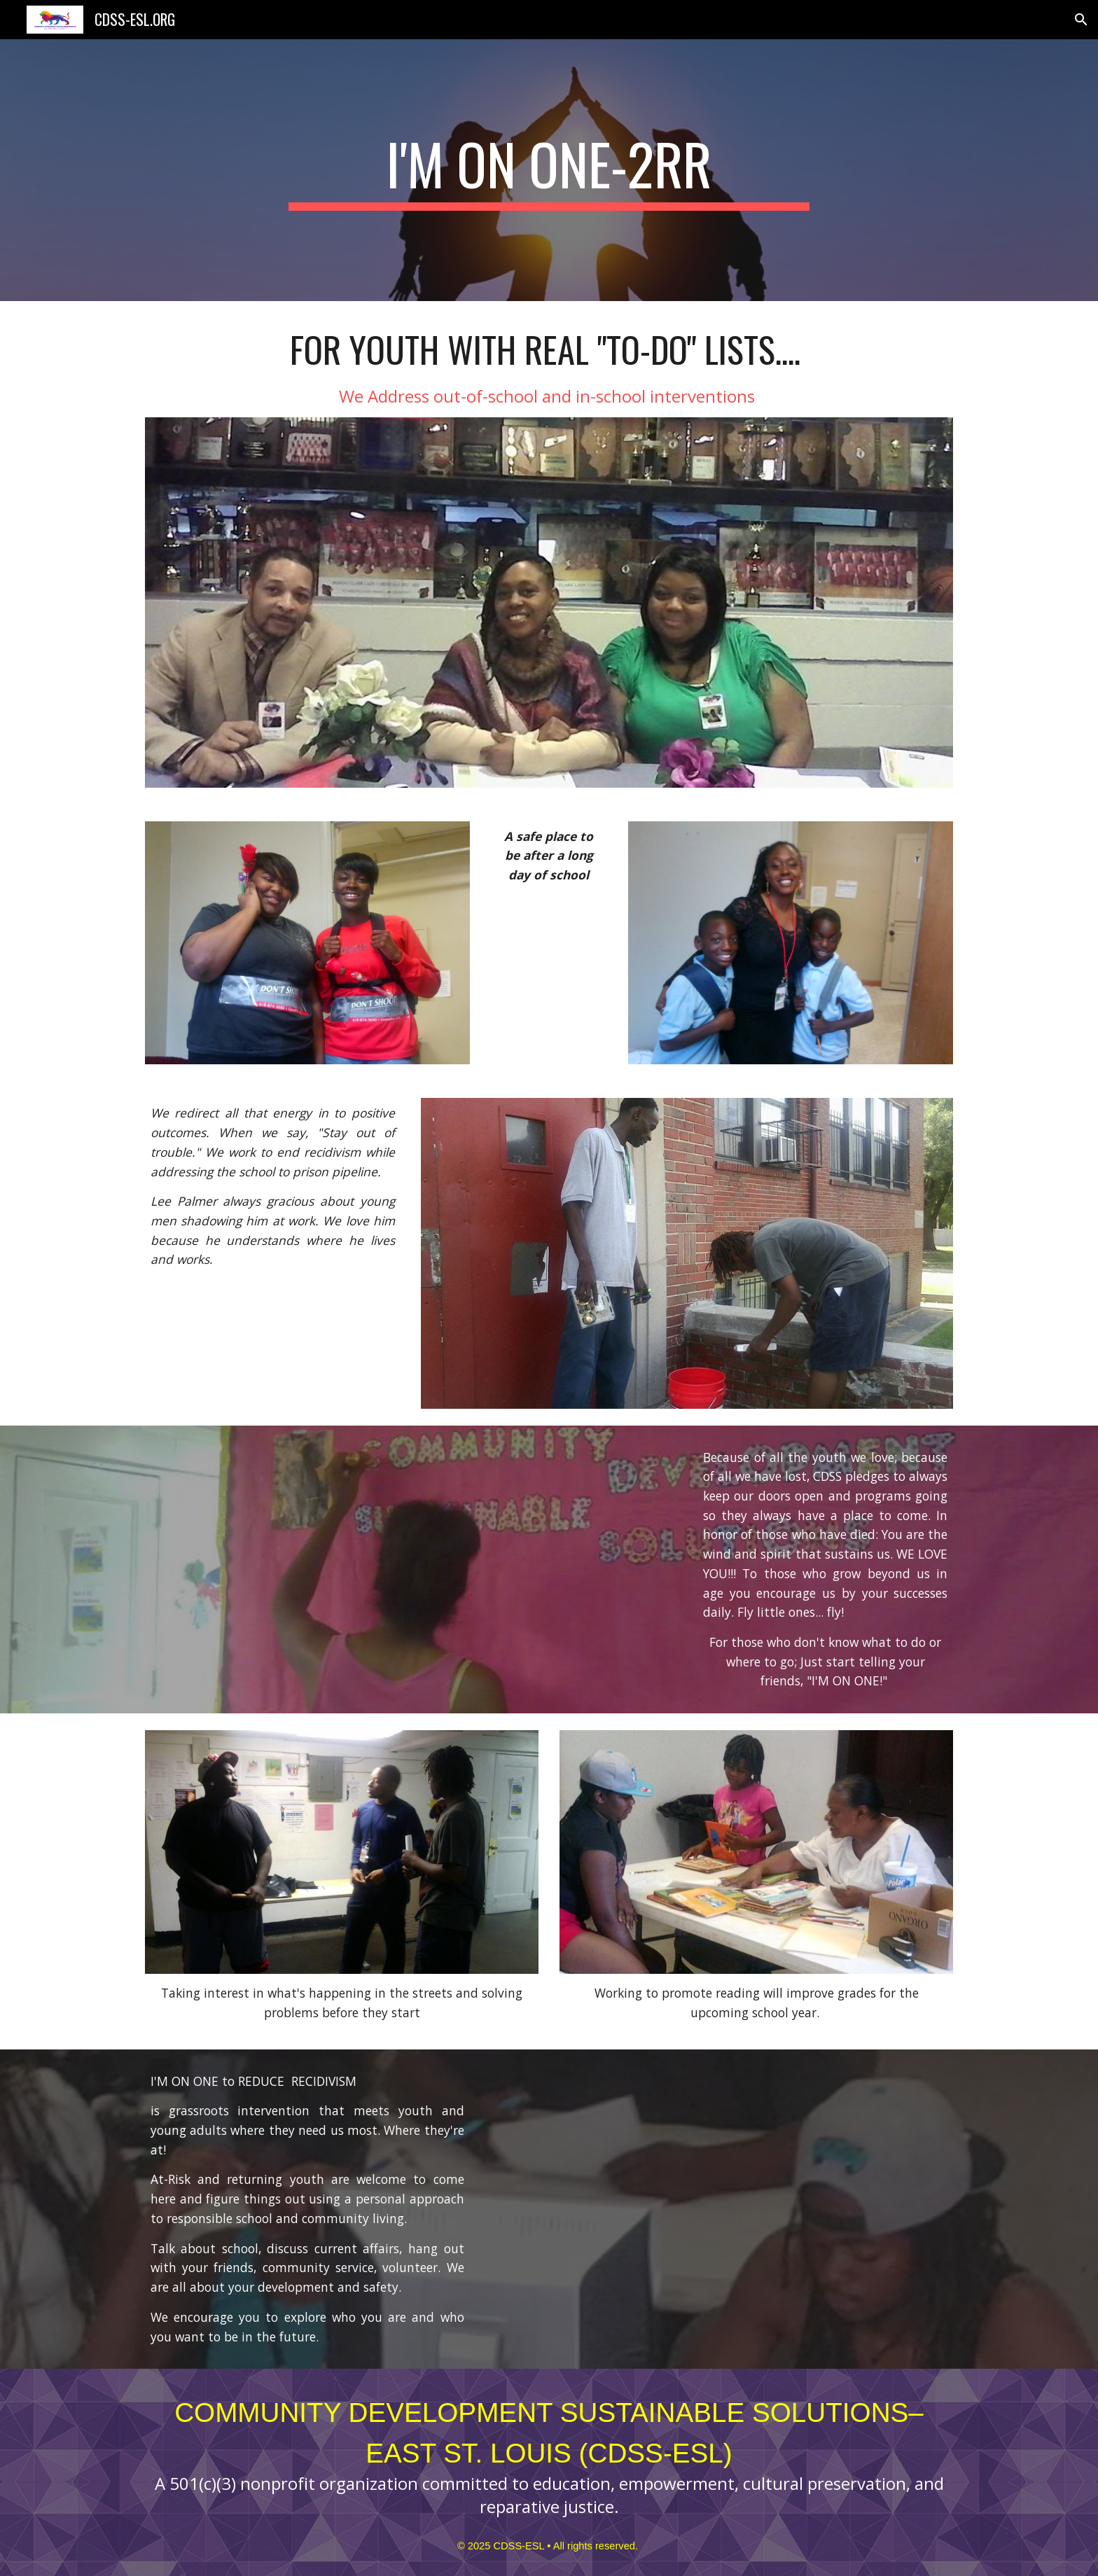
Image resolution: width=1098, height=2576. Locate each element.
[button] (1081, 19)
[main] (549, 170)
